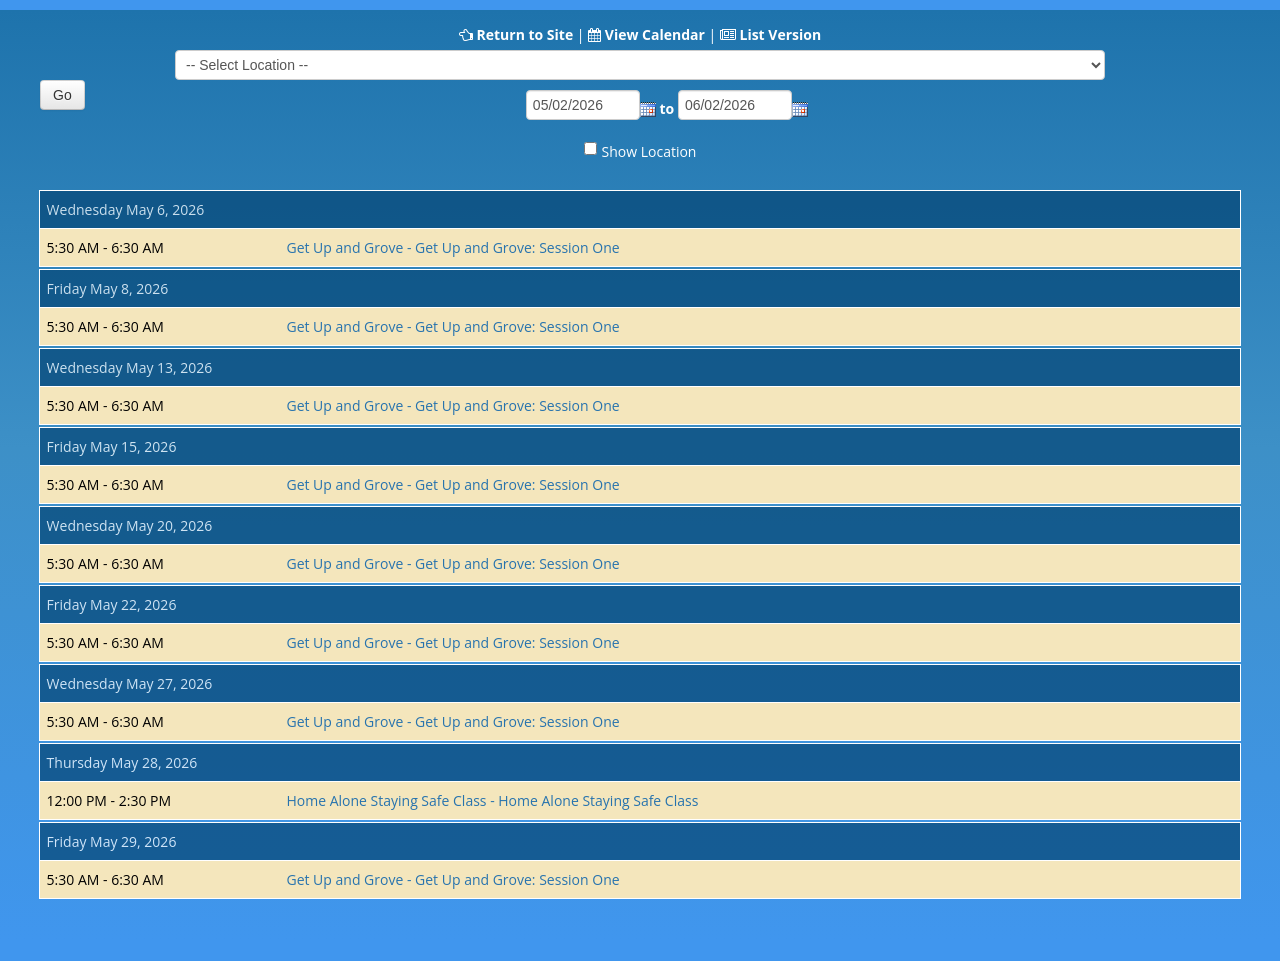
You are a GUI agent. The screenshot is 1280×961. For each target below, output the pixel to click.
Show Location (649, 151)
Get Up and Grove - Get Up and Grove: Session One (452, 247)
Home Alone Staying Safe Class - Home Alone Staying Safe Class (492, 800)
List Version (780, 34)
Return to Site (524, 34)
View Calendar (655, 34)
